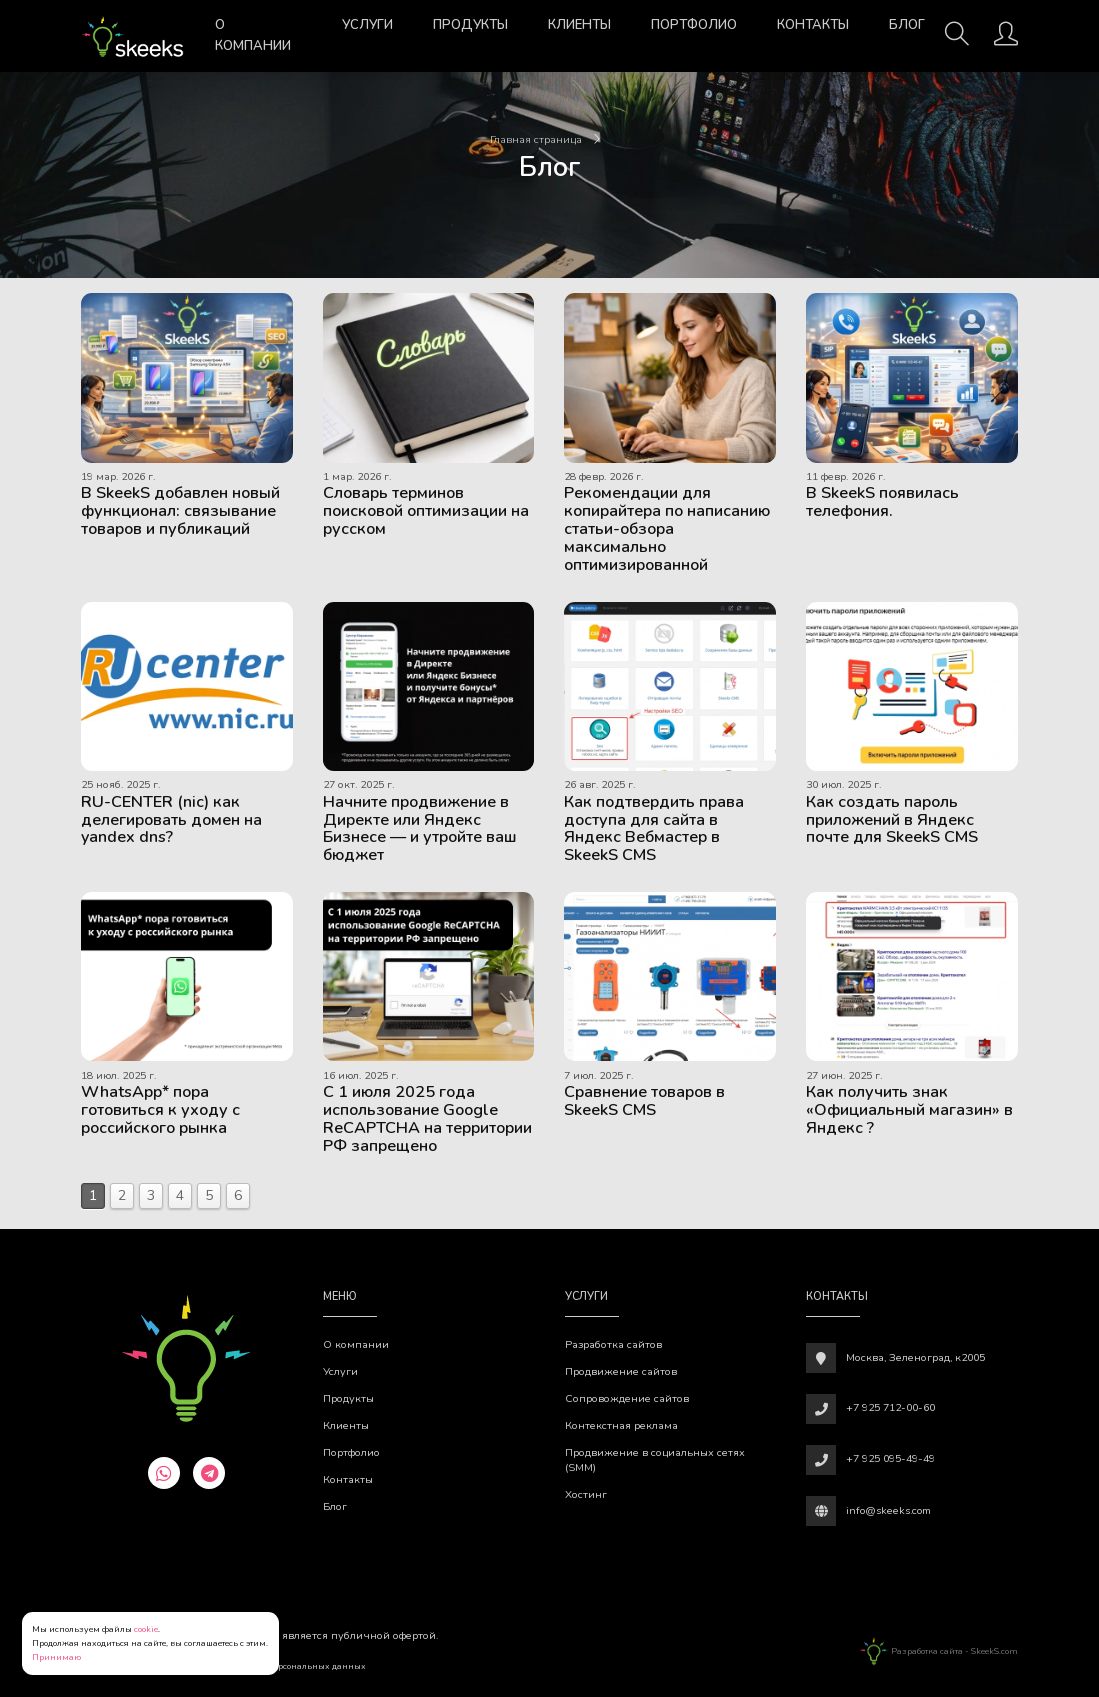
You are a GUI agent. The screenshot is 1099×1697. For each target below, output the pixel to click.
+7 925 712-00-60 (890, 1407)
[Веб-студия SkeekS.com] (132, 36)
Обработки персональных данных (295, 1666)
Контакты (813, 25)
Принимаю (56, 1657)
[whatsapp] (164, 1473)
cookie (146, 1629)
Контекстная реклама (621, 1425)
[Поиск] (957, 40)
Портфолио (694, 25)
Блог (907, 25)
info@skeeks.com (888, 1510)
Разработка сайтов (613, 1344)
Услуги (367, 25)
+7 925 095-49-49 (890, 1458)
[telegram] (209, 1473)
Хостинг (586, 1494)
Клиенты (579, 25)
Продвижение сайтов (621, 1371)
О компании (253, 35)
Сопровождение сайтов (627, 1398)
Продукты (470, 25)
